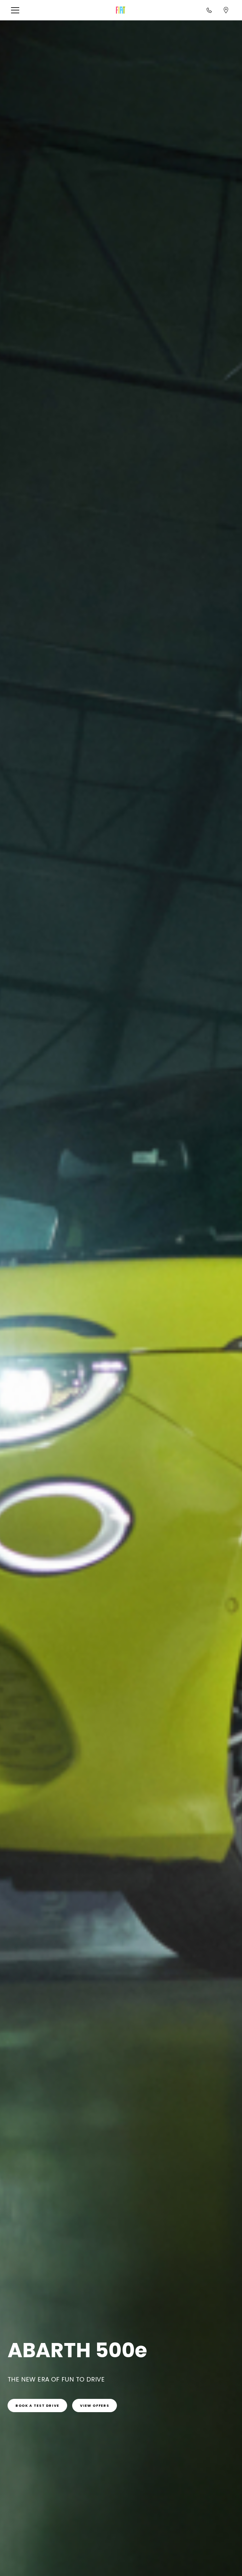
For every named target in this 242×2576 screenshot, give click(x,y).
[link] (37, 2405)
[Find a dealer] (226, 10)
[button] (17, 10)
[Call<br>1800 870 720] (209, 10)
